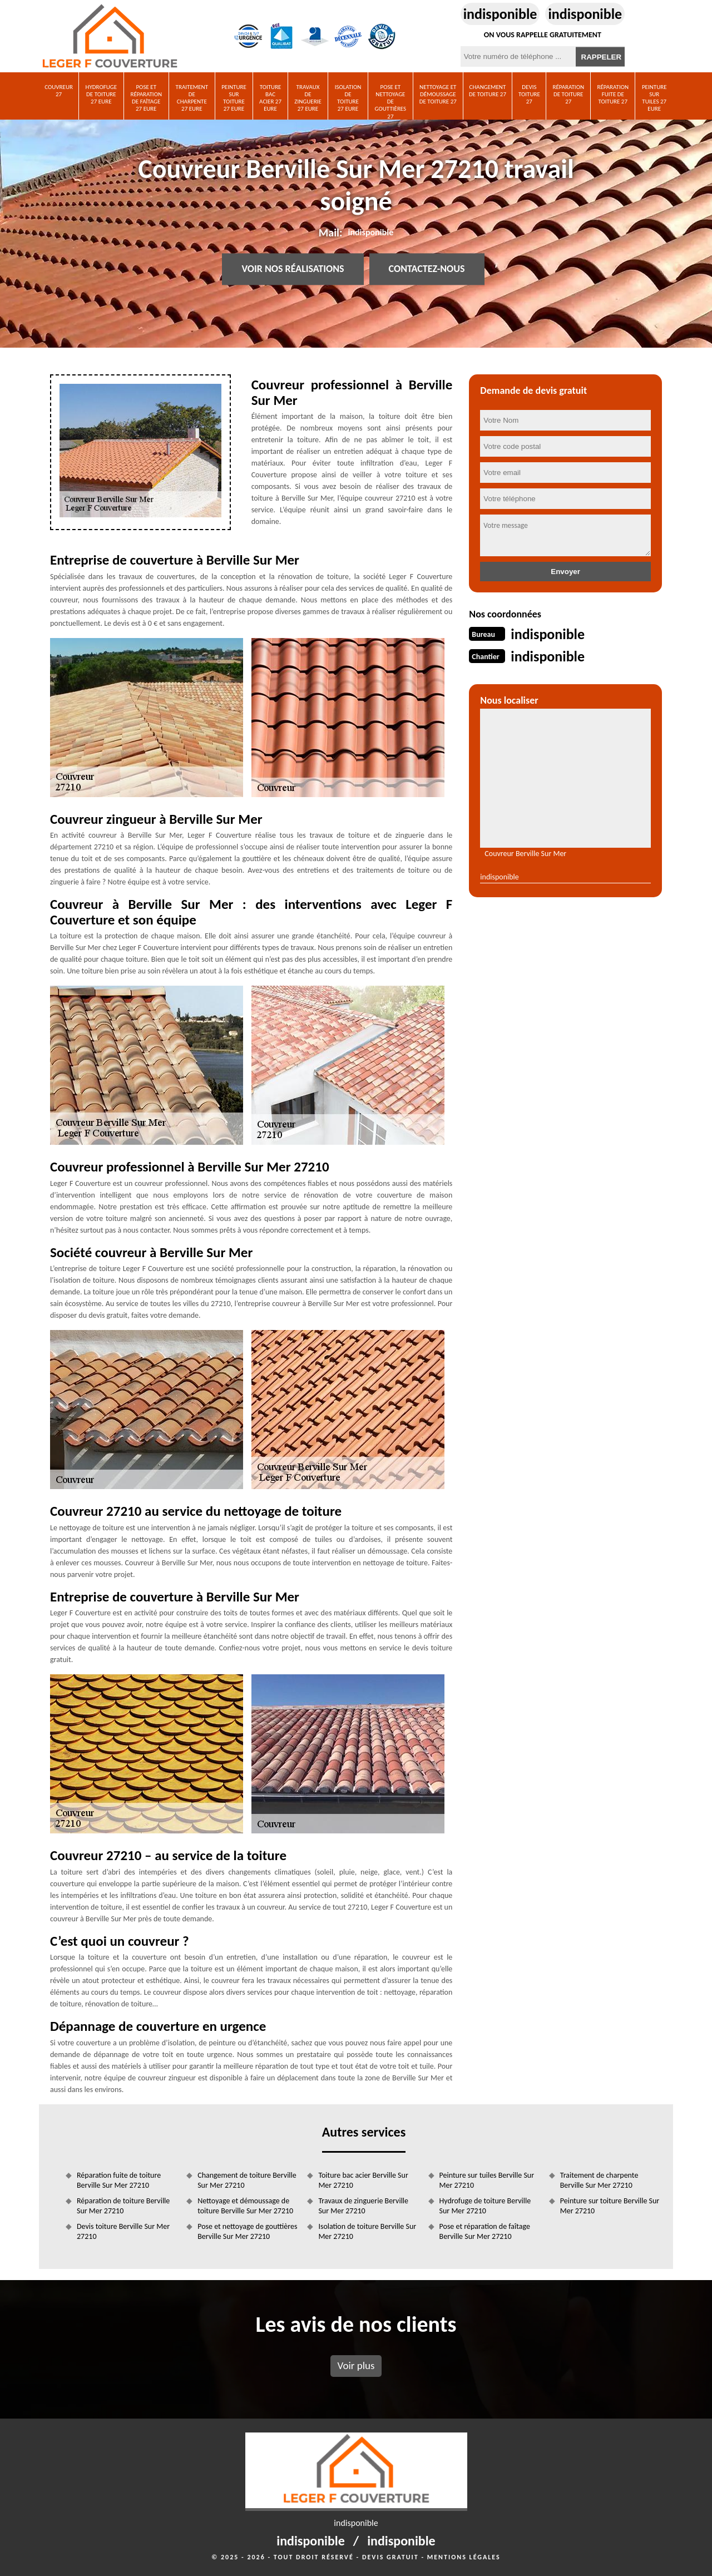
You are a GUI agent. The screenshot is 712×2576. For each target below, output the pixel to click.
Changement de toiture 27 (487, 90)
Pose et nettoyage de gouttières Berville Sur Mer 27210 (247, 2231)
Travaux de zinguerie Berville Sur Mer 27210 (363, 2206)
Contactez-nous (427, 269)
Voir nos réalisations (292, 269)
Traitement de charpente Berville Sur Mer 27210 (599, 2180)
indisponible (500, 14)
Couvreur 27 (58, 90)
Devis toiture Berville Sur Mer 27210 (123, 2231)
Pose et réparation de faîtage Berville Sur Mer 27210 (484, 2231)
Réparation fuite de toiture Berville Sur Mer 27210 (119, 2180)
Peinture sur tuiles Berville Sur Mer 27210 (487, 2180)
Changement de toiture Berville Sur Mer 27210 (246, 2180)
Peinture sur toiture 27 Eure (233, 98)
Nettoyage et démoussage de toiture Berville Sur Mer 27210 (245, 2206)
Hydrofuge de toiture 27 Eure (101, 94)
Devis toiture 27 (529, 94)
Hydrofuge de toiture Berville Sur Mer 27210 (485, 2206)
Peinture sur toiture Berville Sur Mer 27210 (609, 2206)
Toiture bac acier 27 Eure (270, 98)
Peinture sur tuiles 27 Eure (654, 98)
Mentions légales (464, 2557)
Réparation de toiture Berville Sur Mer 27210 (123, 2206)
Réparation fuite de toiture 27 (613, 94)
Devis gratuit (390, 2557)
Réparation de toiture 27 (568, 94)
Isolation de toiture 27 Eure (348, 98)
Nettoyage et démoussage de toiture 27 (438, 94)
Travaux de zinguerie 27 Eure (308, 98)
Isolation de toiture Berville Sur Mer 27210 (367, 2231)
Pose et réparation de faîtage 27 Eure (146, 98)
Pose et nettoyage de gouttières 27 (391, 101)
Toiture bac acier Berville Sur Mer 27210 (363, 2180)
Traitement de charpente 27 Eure (192, 98)
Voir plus (355, 2365)
